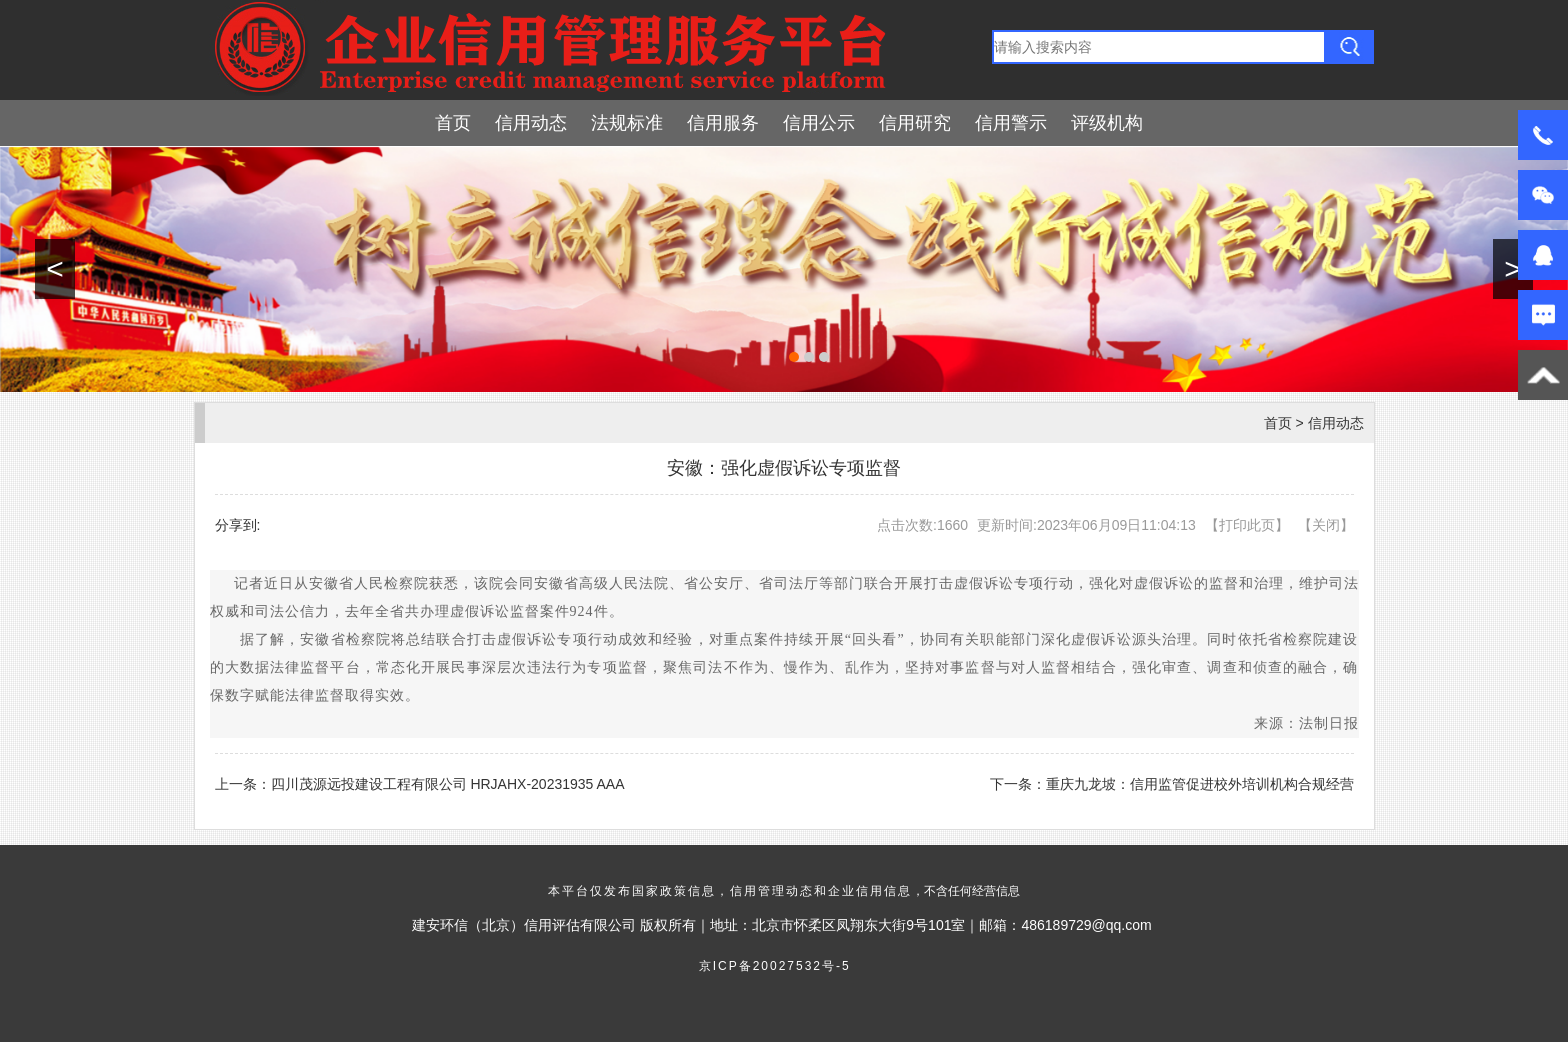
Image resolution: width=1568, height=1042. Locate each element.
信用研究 (915, 123)
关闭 (1326, 525)
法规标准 (627, 123)
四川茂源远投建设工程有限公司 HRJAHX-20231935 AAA (448, 784)
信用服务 (723, 123)
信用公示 (819, 123)
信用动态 (531, 123)
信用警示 (1011, 123)
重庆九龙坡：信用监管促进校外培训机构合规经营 (1200, 784)
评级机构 (1107, 123)
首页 (453, 123)
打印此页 (1247, 525)
